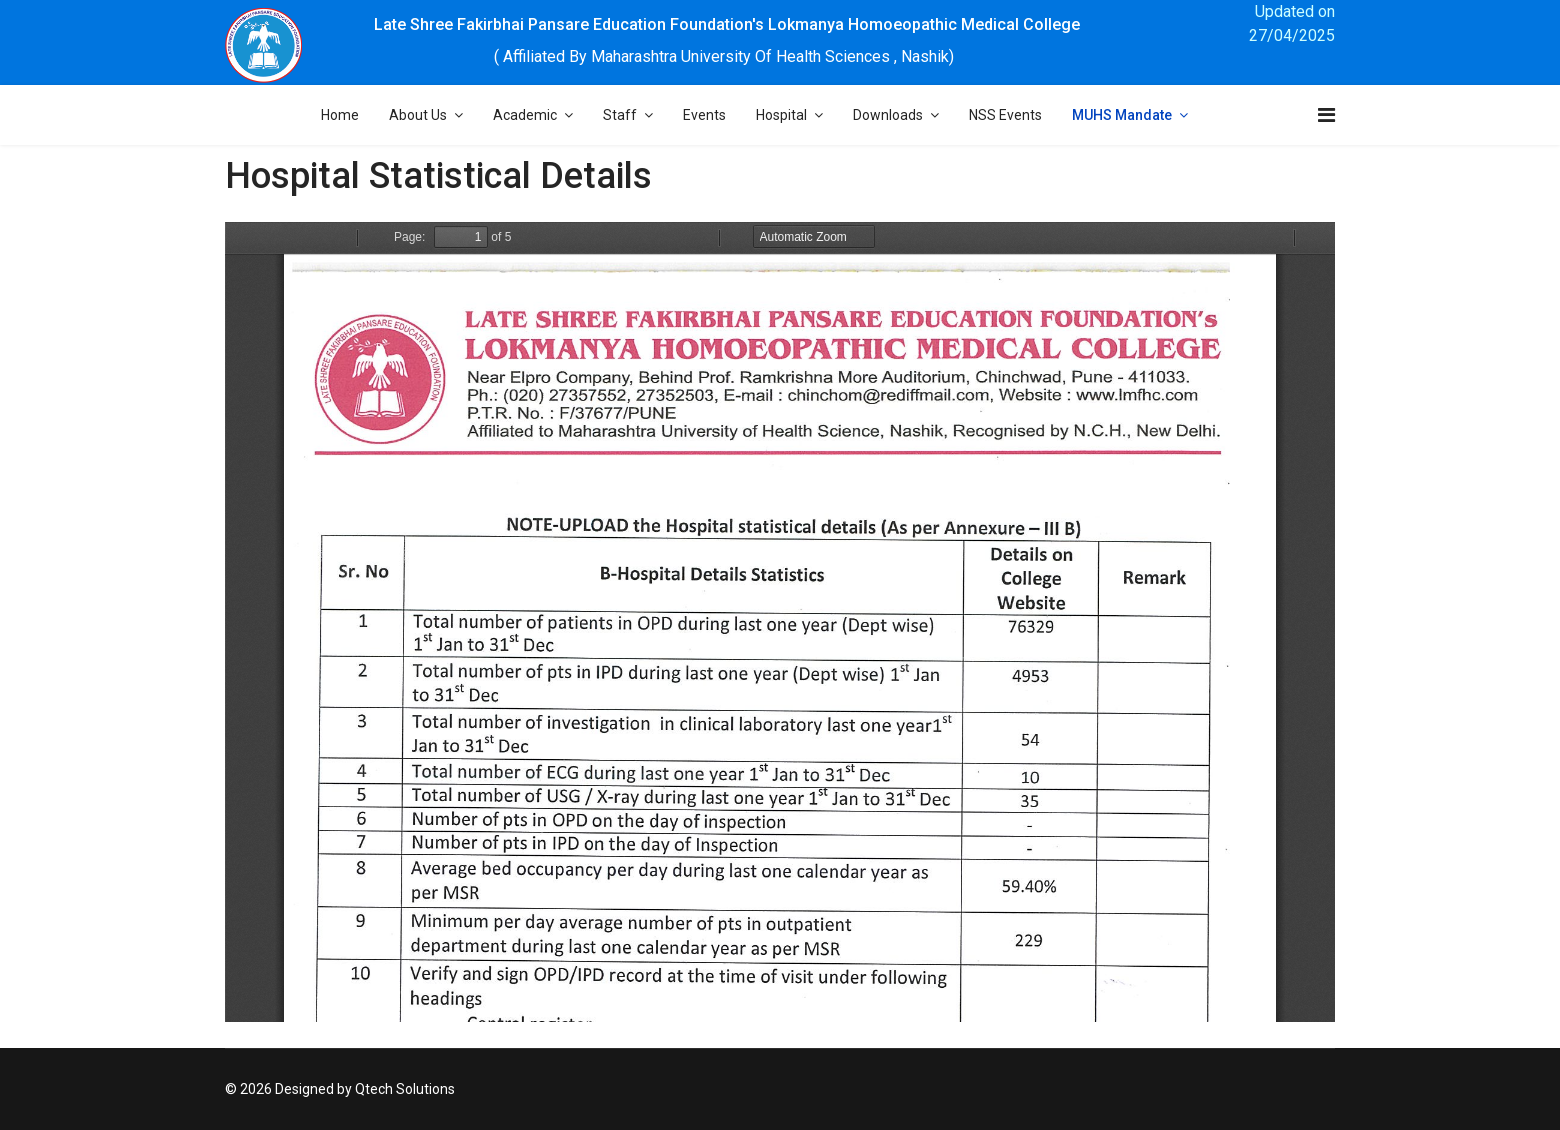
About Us (418, 115)
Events (704, 115)
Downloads (888, 115)
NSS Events (1005, 115)
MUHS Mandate (1122, 115)
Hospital (781, 115)
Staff (620, 115)
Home (340, 115)
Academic (525, 115)
